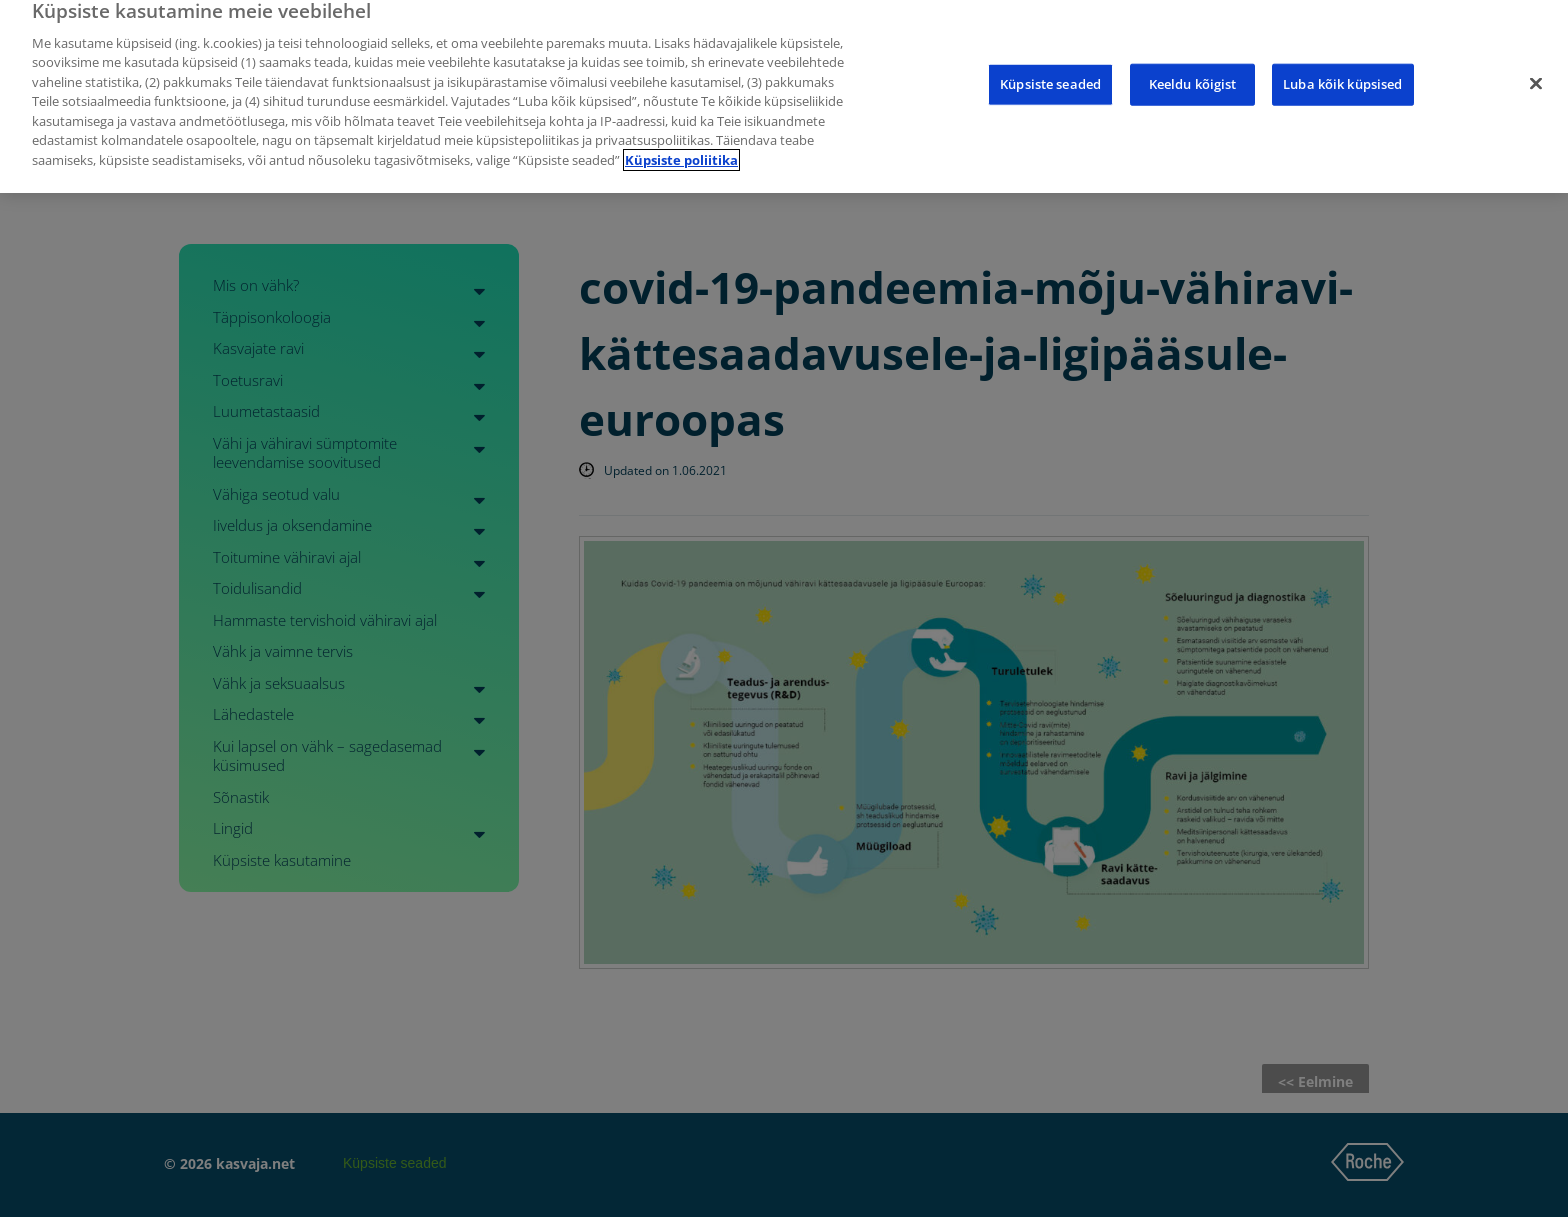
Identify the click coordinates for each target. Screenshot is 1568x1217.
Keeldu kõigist (1193, 72)
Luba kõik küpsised (1342, 72)
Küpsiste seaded (1050, 72)
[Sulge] (1536, 72)
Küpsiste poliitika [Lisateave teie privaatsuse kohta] (681, 148)
